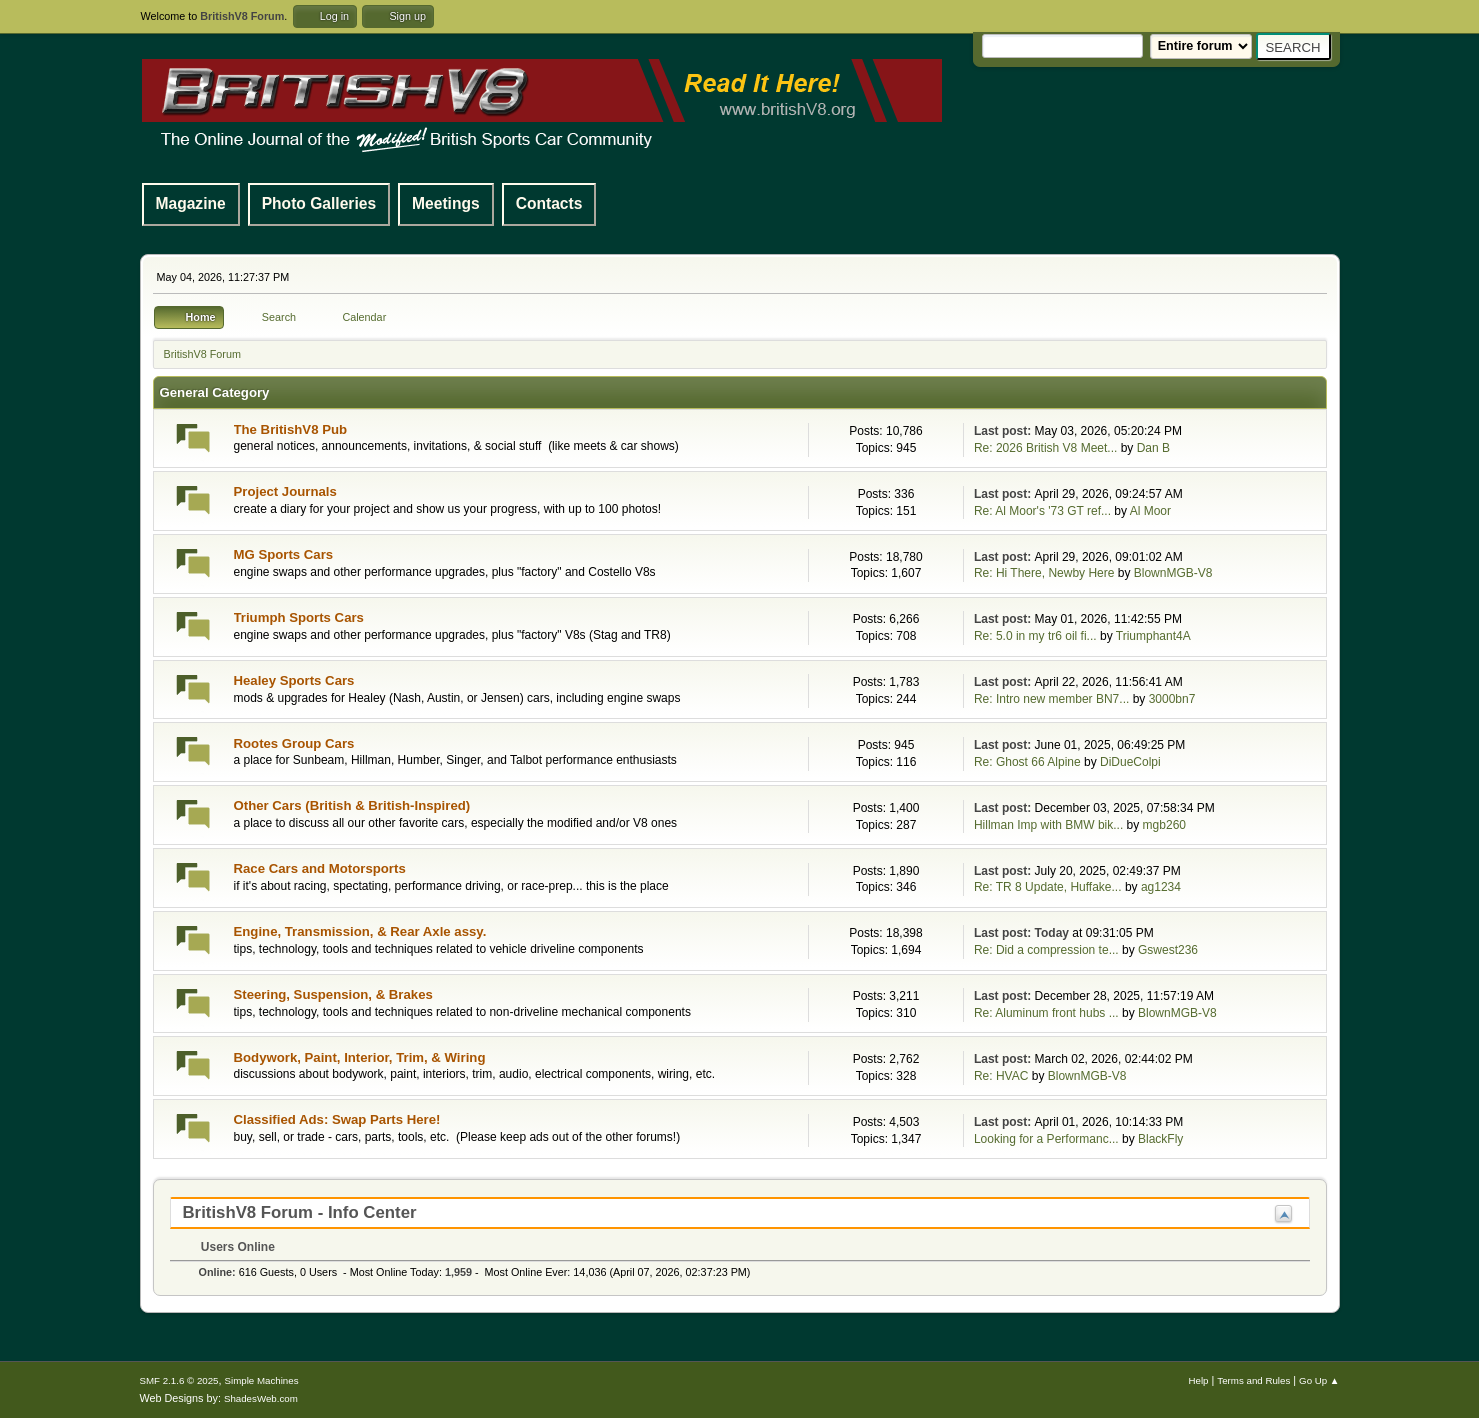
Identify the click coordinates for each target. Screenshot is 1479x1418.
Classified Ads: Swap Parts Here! (337, 1119)
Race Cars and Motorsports (320, 868)
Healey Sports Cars (294, 680)
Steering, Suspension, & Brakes (333, 994)
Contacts (549, 203)
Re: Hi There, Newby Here (1044, 573)
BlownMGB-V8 (1173, 573)
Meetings (446, 203)
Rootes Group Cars (294, 743)
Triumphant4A (1153, 636)
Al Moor (1150, 511)
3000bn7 (1172, 699)
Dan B (1153, 448)
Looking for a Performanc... (1046, 1139)
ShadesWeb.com (261, 1398)
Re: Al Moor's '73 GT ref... (1042, 511)
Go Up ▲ (1319, 1380)
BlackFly (1160, 1139)
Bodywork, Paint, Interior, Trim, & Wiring (360, 1057)
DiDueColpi (1130, 762)
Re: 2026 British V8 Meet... (1045, 448)
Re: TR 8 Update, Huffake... (1048, 887)
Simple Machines (262, 1380)
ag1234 (1161, 887)
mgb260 (1164, 825)
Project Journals (285, 491)
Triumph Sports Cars (299, 617)
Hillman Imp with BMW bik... (1048, 825)
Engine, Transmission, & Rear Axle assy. (360, 931)
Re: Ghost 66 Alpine (1027, 762)
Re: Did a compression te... (1046, 950)
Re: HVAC (1001, 1076)
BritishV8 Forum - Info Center (300, 1212)
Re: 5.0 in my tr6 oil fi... (1035, 636)
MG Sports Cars (284, 554)
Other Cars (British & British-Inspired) (352, 805)
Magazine (191, 203)
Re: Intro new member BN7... (1051, 699)
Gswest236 (1168, 950)
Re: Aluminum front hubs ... (1046, 1013)
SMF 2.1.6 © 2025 (179, 1380)
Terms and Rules (1253, 1380)
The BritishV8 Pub (291, 429)
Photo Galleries (319, 203)
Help (1199, 1380)
